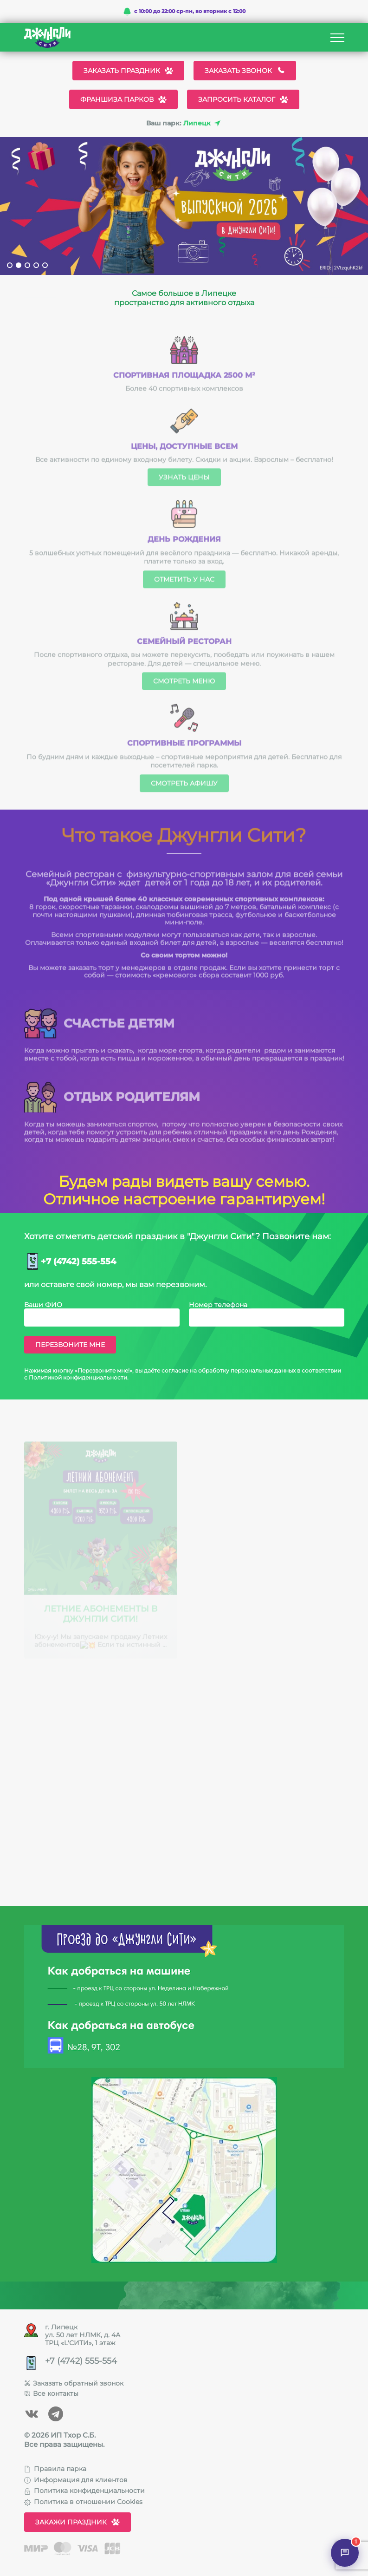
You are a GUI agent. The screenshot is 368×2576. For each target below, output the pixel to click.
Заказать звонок (245, 70)
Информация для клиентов (76, 2480)
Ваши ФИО (43, 1305)
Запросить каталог (243, 99)
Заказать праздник (128, 70)
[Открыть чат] (345, 2553)
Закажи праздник (77, 2522)
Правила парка (55, 2469)
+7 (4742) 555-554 (78, 1262)
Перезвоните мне (70, 1344)
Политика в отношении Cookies (83, 2502)
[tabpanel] (184, 206)
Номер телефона (218, 1305)
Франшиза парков (123, 99)
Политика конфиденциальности (84, 2490)
